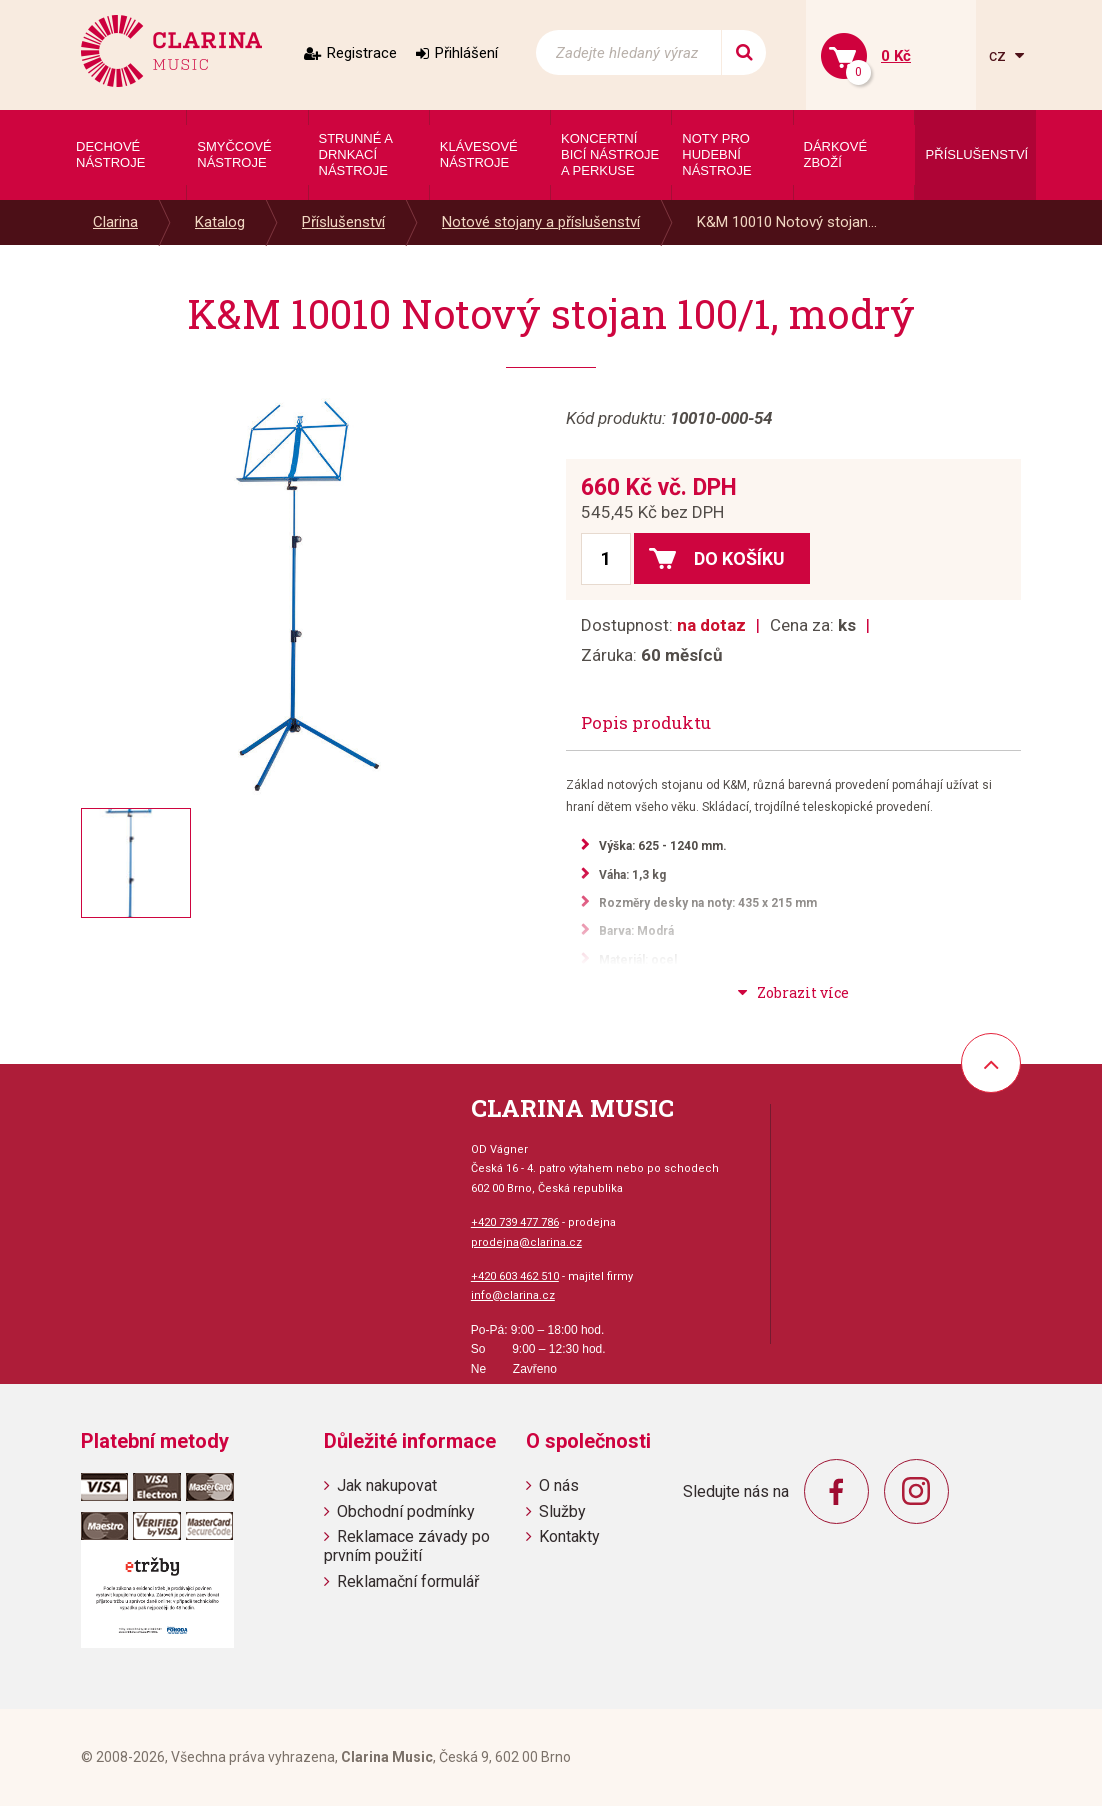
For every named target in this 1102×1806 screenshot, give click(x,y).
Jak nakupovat (387, 1485)
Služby (562, 1511)
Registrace (362, 53)
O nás (559, 1485)
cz (999, 55)
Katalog (220, 222)
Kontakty (569, 1536)
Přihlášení (466, 53)
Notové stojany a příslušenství (541, 222)
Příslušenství (343, 222)
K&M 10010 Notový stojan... (787, 222)
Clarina (115, 222)
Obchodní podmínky (406, 1511)
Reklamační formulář (408, 1581)
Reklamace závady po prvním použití (407, 1546)
